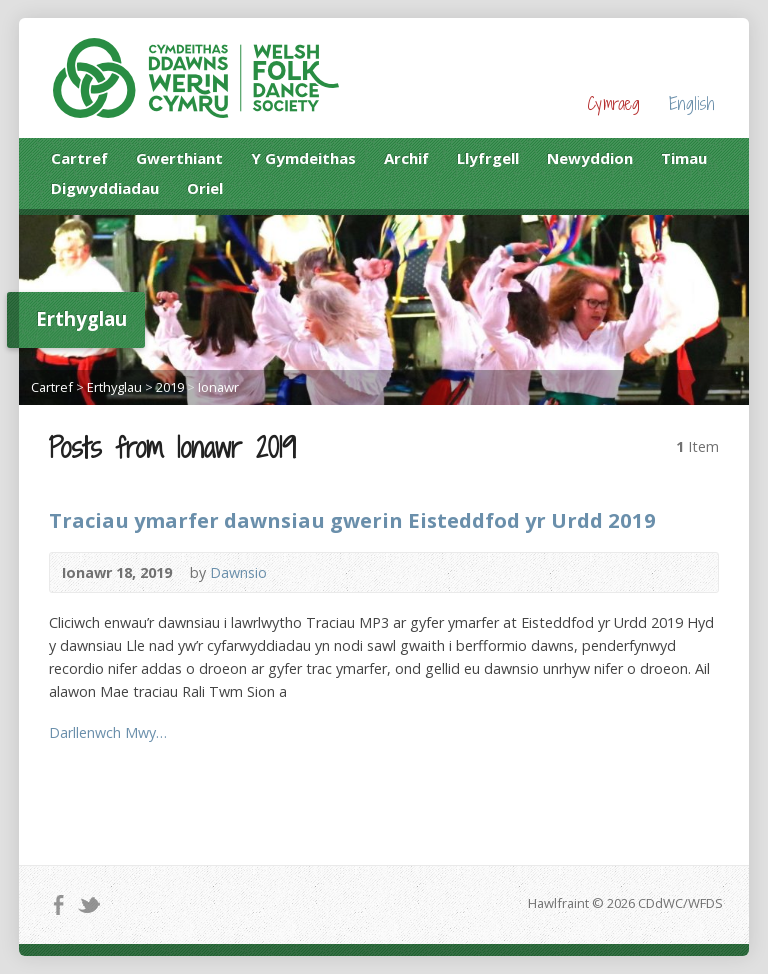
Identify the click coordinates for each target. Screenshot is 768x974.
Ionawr (218, 387)
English (692, 103)
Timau (684, 158)
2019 (170, 387)
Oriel (205, 188)
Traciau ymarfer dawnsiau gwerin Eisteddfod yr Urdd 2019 (352, 520)
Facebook (58, 904)
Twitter (88, 904)
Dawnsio (238, 572)
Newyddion (590, 158)
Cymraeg (613, 103)
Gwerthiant (179, 158)
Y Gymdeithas (303, 158)
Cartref (79, 158)
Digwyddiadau (105, 188)
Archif (406, 158)
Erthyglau (114, 387)
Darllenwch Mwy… (108, 732)
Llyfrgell (488, 158)
